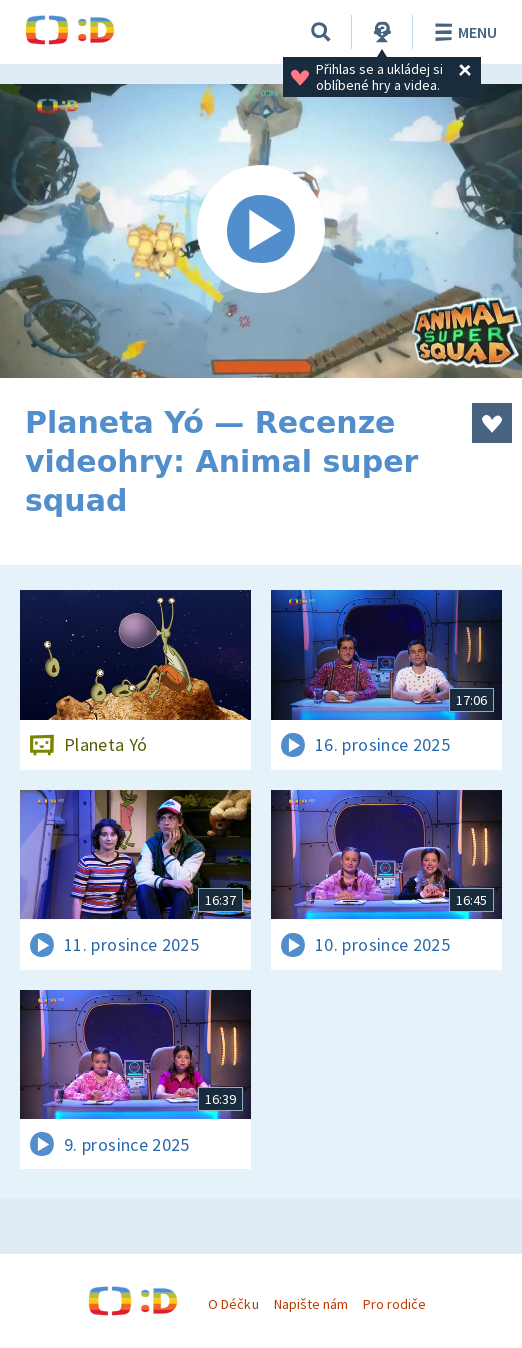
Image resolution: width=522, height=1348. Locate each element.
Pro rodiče (394, 1304)
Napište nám (311, 1304)
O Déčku (233, 1304)
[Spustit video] (261, 231)
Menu (462, 32)
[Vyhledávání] (321, 32)
